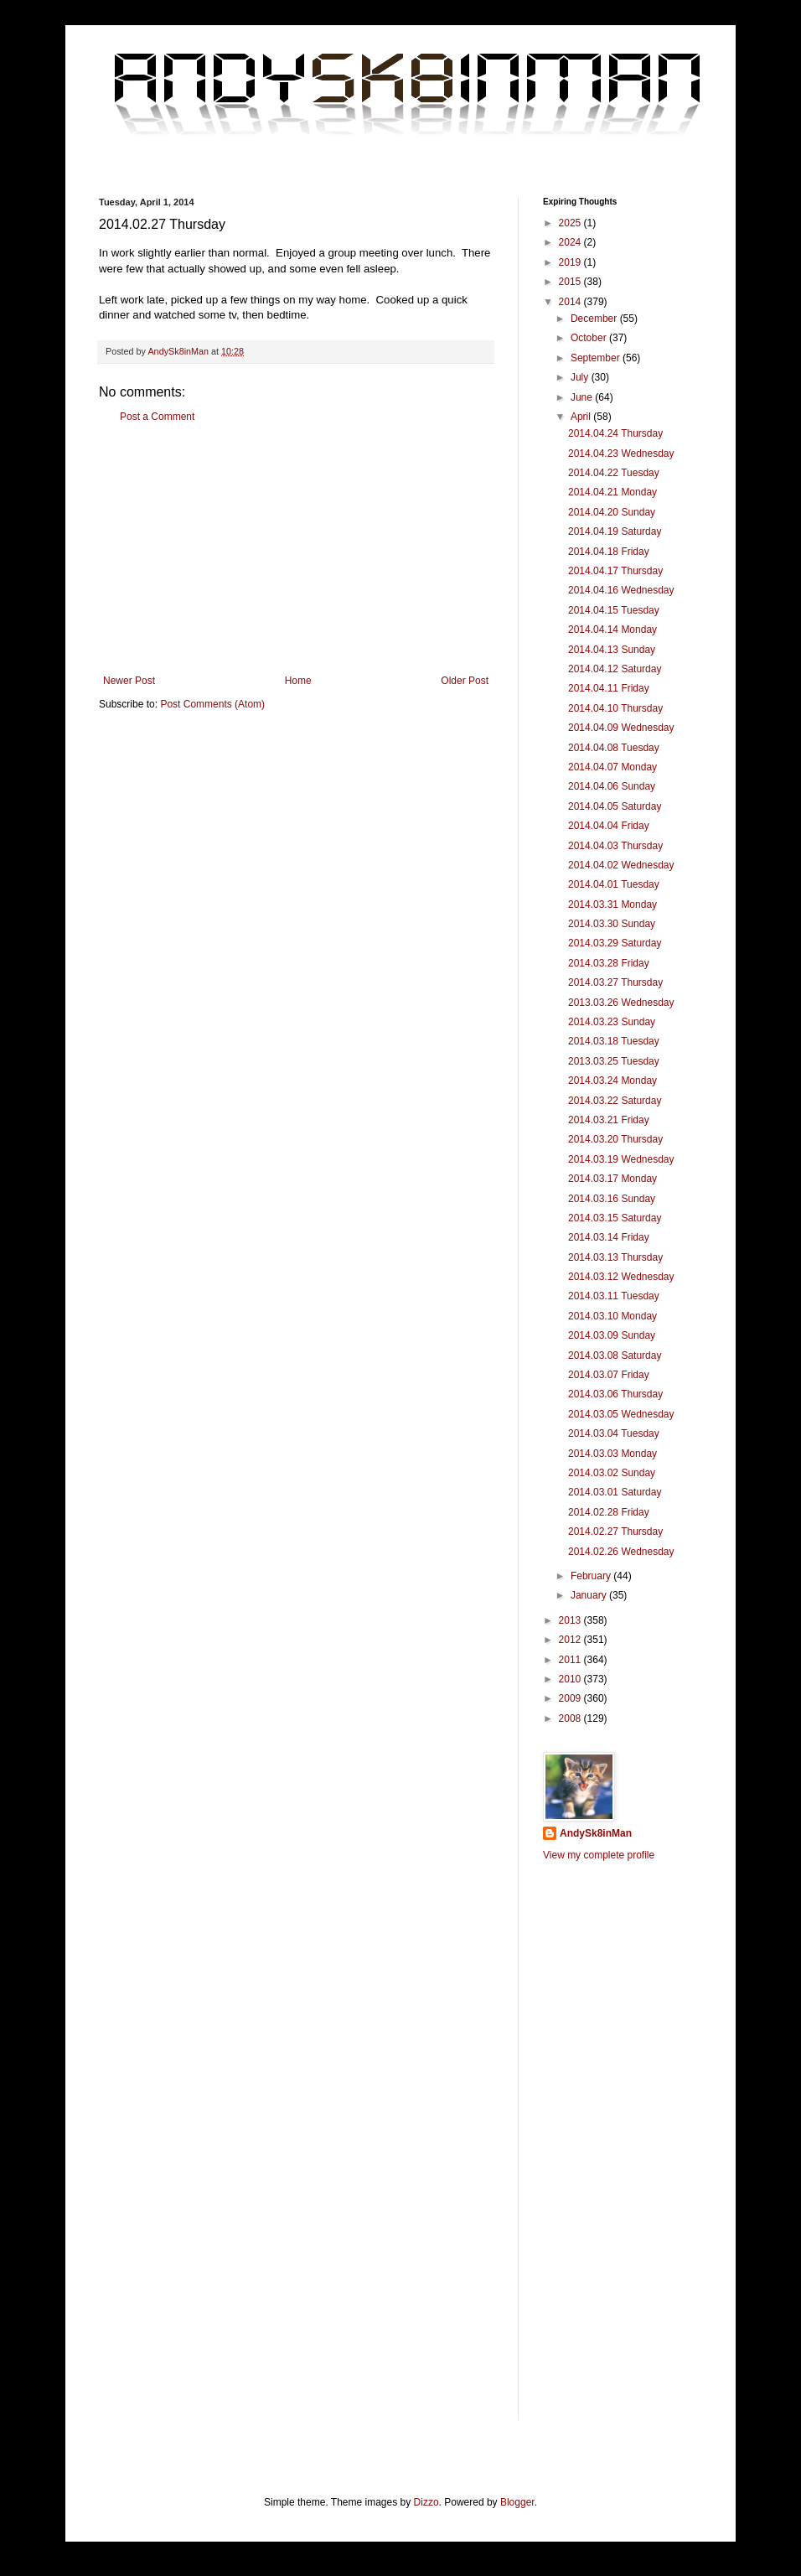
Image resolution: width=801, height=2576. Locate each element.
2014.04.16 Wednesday (621, 590)
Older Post (464, 681)
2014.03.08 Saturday (614, 1355)
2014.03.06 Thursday (615, 1394)
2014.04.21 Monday (612, 492)
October (590, 338)
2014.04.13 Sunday (611, 650)
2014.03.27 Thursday (615, 982)
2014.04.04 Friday (608, 826)
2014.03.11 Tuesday (613, 1296)
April (582, 416)
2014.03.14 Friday (608, 1237)
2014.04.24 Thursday (615, 433)
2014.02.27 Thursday (615, 1531)
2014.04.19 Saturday (614, 531)
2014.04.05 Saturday (614, 806)
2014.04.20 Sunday (611, 512)
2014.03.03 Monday (612, 1453)
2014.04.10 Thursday (615, 708)
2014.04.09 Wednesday (621, 727)
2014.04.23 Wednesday (621, 453)
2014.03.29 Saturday (614, 943)
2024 (571, 242)
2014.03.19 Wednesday (621, 1159)
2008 (571, 1718)
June (583, 397)
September (597, 358)
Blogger (517, 2502)
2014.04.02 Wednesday (621, 865)
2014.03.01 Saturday (614, 1492)
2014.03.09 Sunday (611, 1335)
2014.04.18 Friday (608, 551)
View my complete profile (598, 1855)
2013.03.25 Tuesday (613, 1061)
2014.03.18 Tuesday (613, 1041)
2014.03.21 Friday (608, 1120)
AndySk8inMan (596, 1833)
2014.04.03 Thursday (615, 846)
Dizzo (426, 2502)
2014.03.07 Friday (608, 1375)
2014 (571, 302)
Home (298, 681)
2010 (571, 1679)
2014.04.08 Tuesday (613, 748)
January (590, 1595)
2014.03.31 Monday (612, 904)
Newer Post (129, 681)
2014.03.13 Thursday (615, 1257)
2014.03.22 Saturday (614, 1101)
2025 (571, 223)
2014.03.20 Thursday (615, 1139)
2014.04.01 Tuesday (613, 884)
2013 (571, 1620)
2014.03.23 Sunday (611, 1022)
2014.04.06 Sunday (611, 786)
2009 (571, 1698)
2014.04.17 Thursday (615, 571)
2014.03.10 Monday (612, 1316)
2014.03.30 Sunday (611, 924)
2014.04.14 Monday (612, 629)
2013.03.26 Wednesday (621, 1002)
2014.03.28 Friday (608, 963)
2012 (571, 1640)
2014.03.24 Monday (612, 1080)
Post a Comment (157, 416)
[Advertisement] (295, 549)
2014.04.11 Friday (608, 688)
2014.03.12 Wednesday (621, 1277)
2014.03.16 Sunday (611, 1199)
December (595, 318)
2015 (571, 282)
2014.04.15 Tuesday (613, 610)
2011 (571, 1660)
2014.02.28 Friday (608, 1512)
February (592, 1576)
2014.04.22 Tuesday (613, 473)
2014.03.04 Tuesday (613, 1433)
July (581, 377)
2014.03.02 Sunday (611, 1473)
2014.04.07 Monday (612, 767)
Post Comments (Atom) (212, 704)
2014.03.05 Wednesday (621, 1414)
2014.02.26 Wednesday (621, 1552)
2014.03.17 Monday (612, 1178)
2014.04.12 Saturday (614, 669)
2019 (571, 262)
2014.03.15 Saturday (614, 1218)
